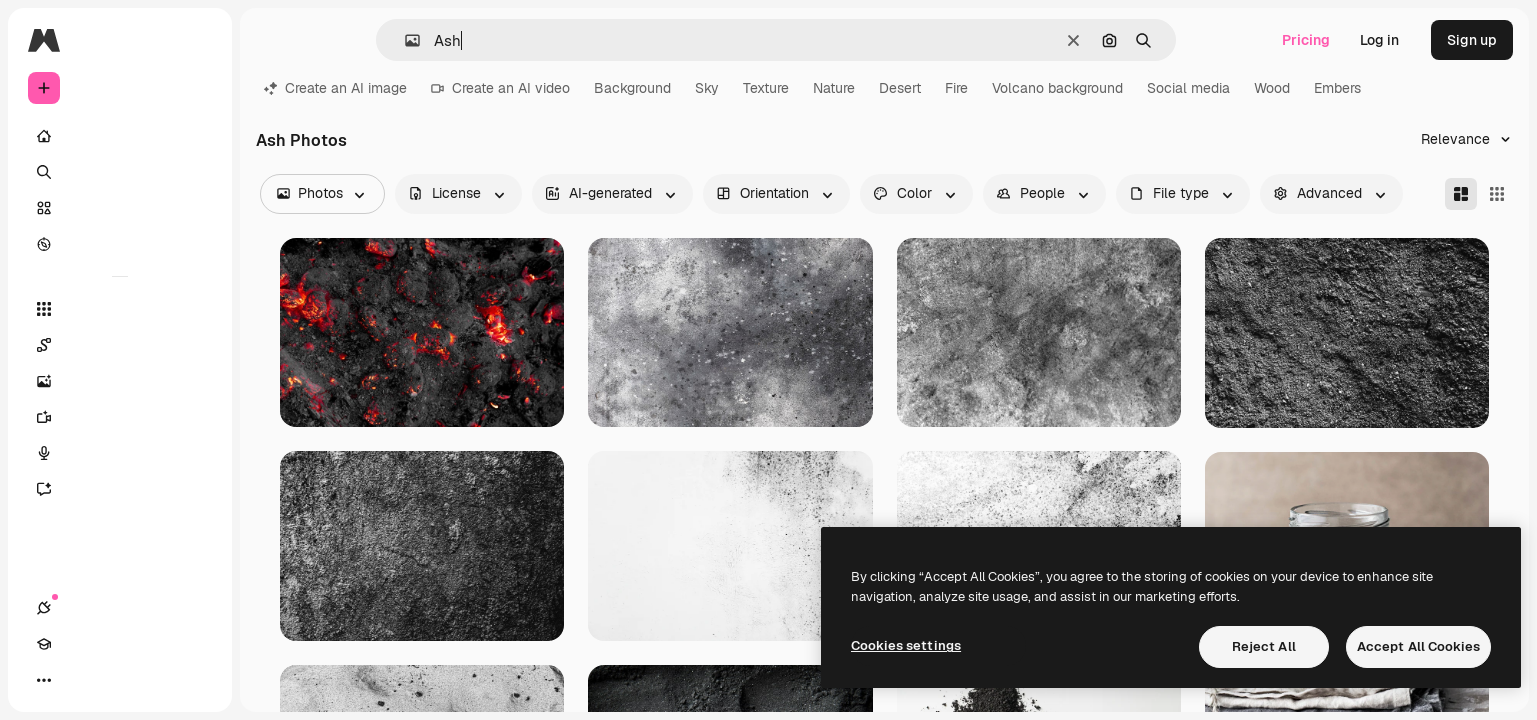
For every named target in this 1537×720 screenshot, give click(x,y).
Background (632, 88)
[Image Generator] (120, 381)
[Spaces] (120, 345)
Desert (900, 88)
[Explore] (120, 244)
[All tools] (120, 309)
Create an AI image (335, 88)
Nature (834, 88)
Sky (707, 88)
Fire (956, 88)
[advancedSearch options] (1331, 194)
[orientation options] (776, 194)
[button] (404, 40)
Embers (1337, 88)
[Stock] (120, 208)
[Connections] (44, 680)
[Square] (1497, 194)
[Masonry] (1461, 194)
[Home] (120, 136)
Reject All (1264, 646)
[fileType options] (1183, 194)
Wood (1272, 88)
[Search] (120, 172)
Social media (1188, 88)
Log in (1379, 40)
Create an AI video (500, 88)
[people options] (1044, 194)
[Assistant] (120, 489)
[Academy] (80, 680)
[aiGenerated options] (612, 194)
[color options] (916, 194)
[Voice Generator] (120, 453)
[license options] (458, 194)
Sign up (1472, 40)
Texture (766, 88)
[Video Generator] (120, 417)
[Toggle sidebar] (196, 40)
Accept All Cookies (1418, 646)
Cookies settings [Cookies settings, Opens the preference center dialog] (906, 645)
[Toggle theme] (116, 680)
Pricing (1306, 40)
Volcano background (1057, 88)
